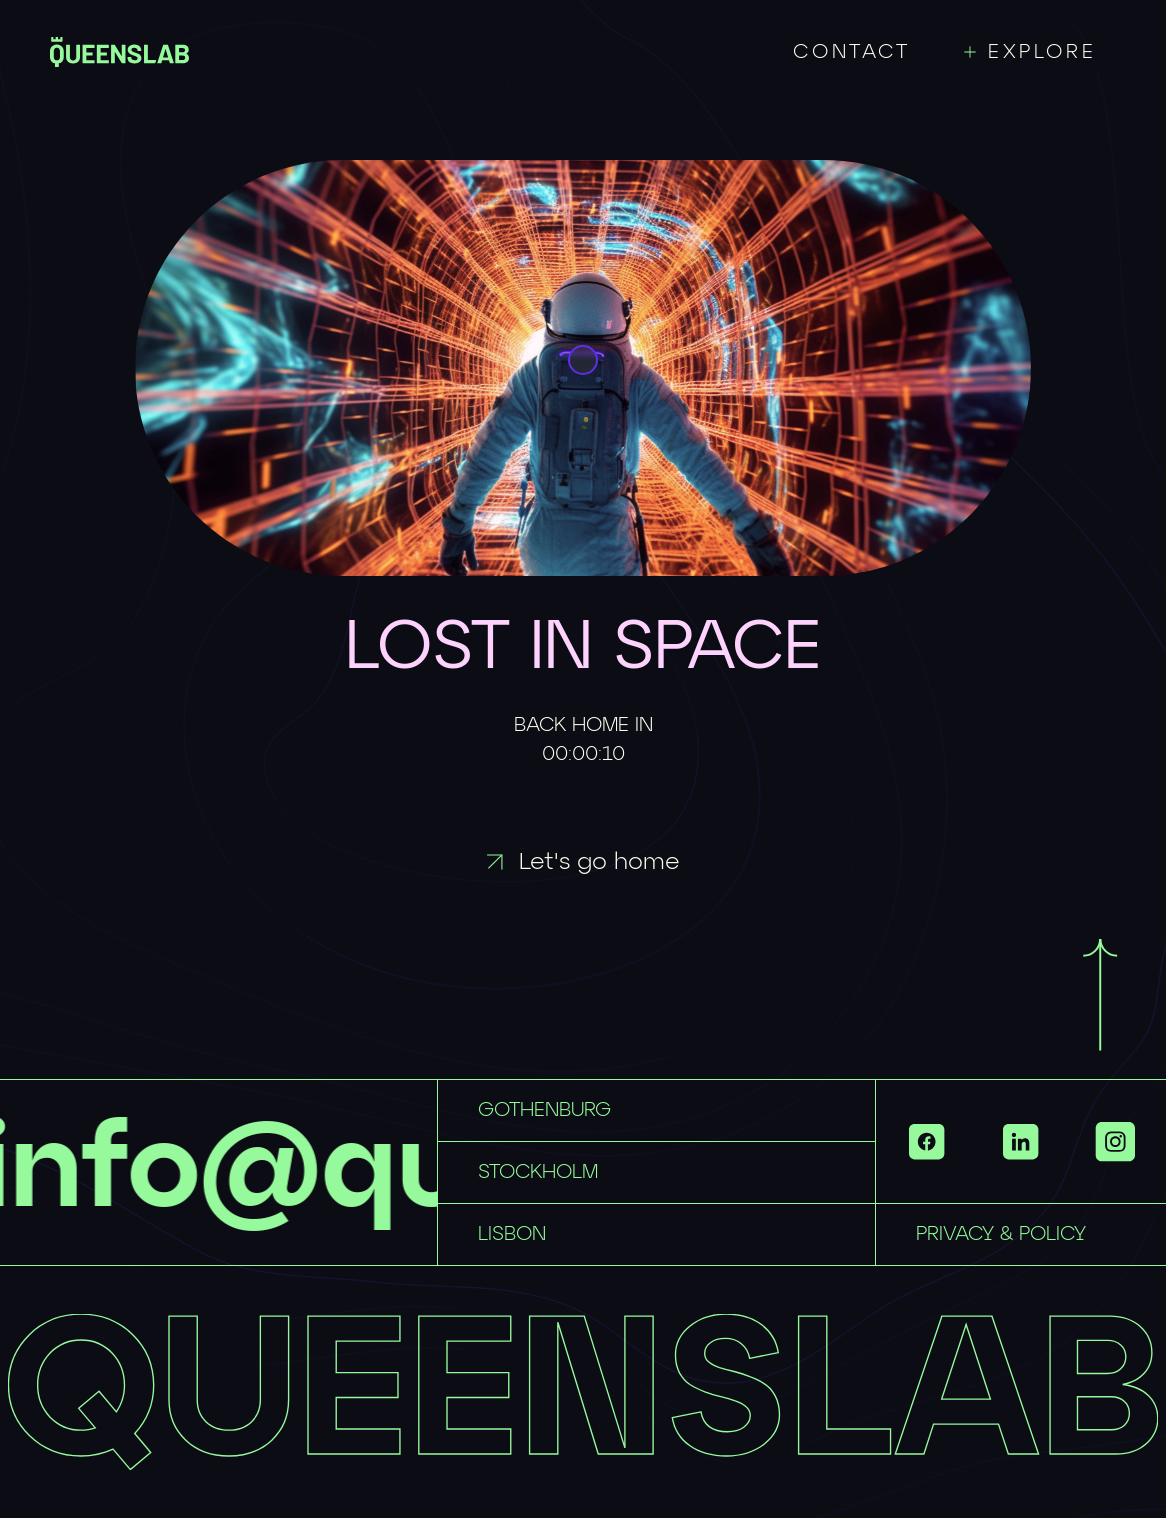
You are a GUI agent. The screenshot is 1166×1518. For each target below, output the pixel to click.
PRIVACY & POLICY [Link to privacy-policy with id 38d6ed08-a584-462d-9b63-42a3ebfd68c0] (1001, 1234)
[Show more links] (1115, 1141)
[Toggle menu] (1040, 52)
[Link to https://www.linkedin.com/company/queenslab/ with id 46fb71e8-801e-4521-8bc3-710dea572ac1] (1021, 1141)
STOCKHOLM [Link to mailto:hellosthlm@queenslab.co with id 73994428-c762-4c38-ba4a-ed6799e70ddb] (538, 1172)
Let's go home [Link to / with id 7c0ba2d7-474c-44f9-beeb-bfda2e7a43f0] (583, 862)
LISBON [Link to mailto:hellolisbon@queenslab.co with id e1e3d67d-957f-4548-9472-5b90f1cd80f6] (512, 1234)
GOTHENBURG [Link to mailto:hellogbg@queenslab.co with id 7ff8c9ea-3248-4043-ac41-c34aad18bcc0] (544, 1110)
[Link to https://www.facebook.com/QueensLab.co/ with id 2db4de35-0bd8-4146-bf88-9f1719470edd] (927, 1141)
